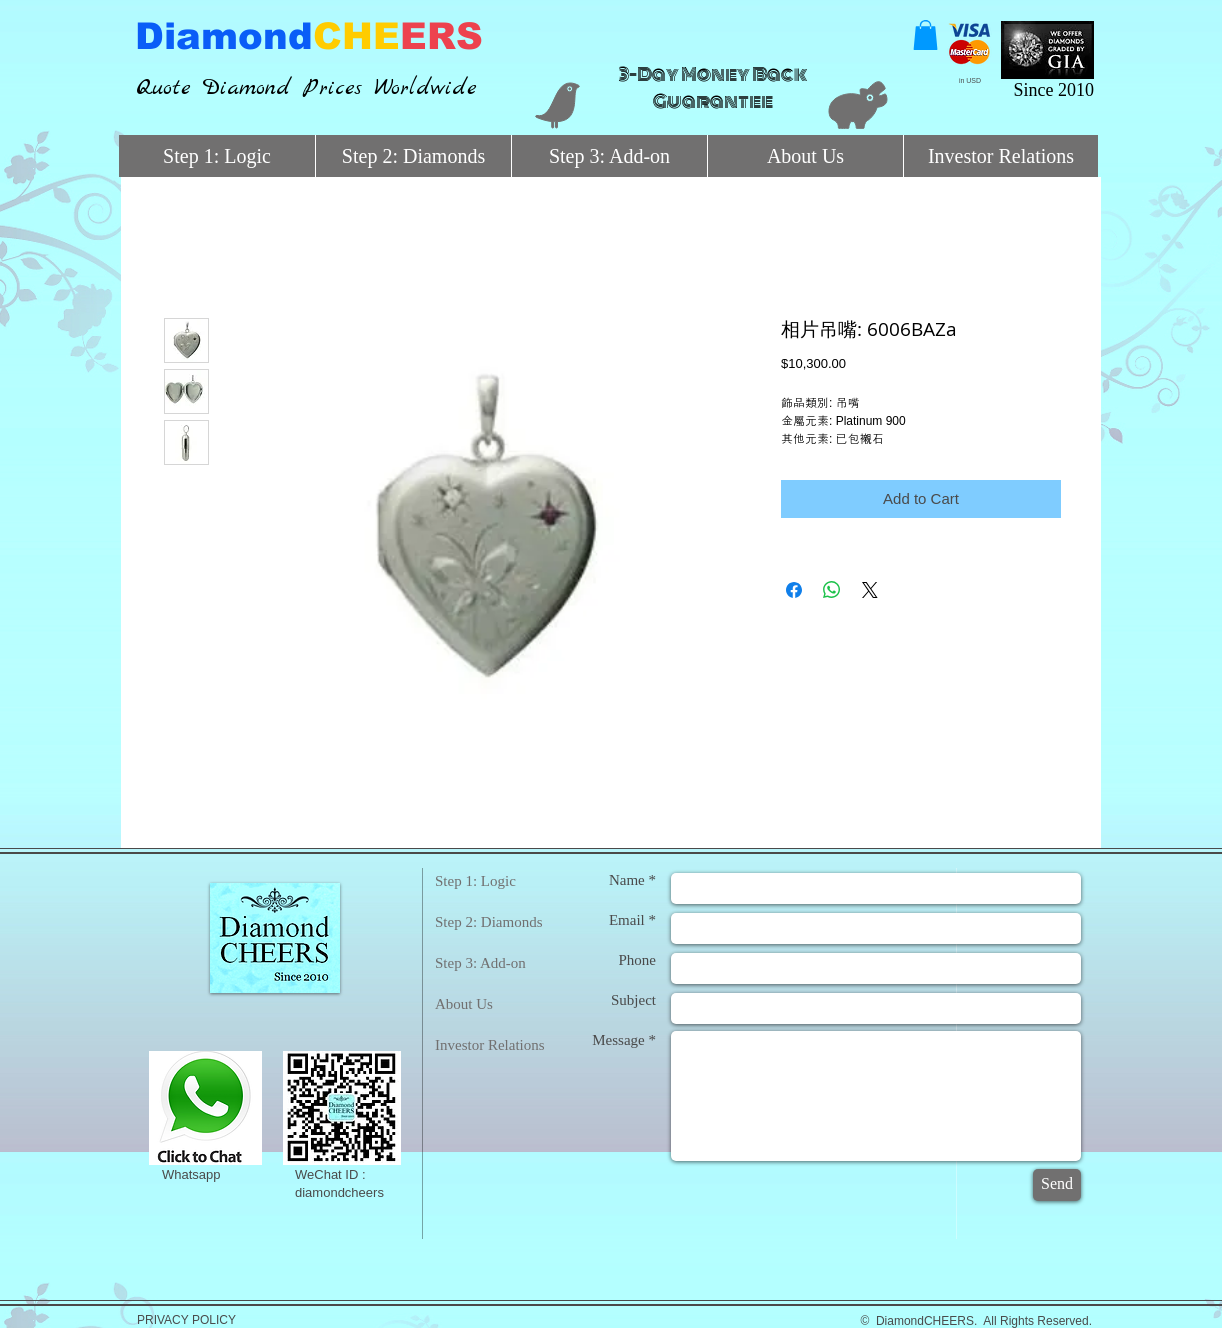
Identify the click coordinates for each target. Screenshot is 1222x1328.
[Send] (1057, 1185)
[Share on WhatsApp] (832, 590)
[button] (925, 35)
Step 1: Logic (475, 881)
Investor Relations (490, 1045)
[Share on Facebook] (794, 590)
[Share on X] (870, 590)
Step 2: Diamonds (489, 922)
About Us (464, 1004)
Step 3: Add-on (480, 963)
